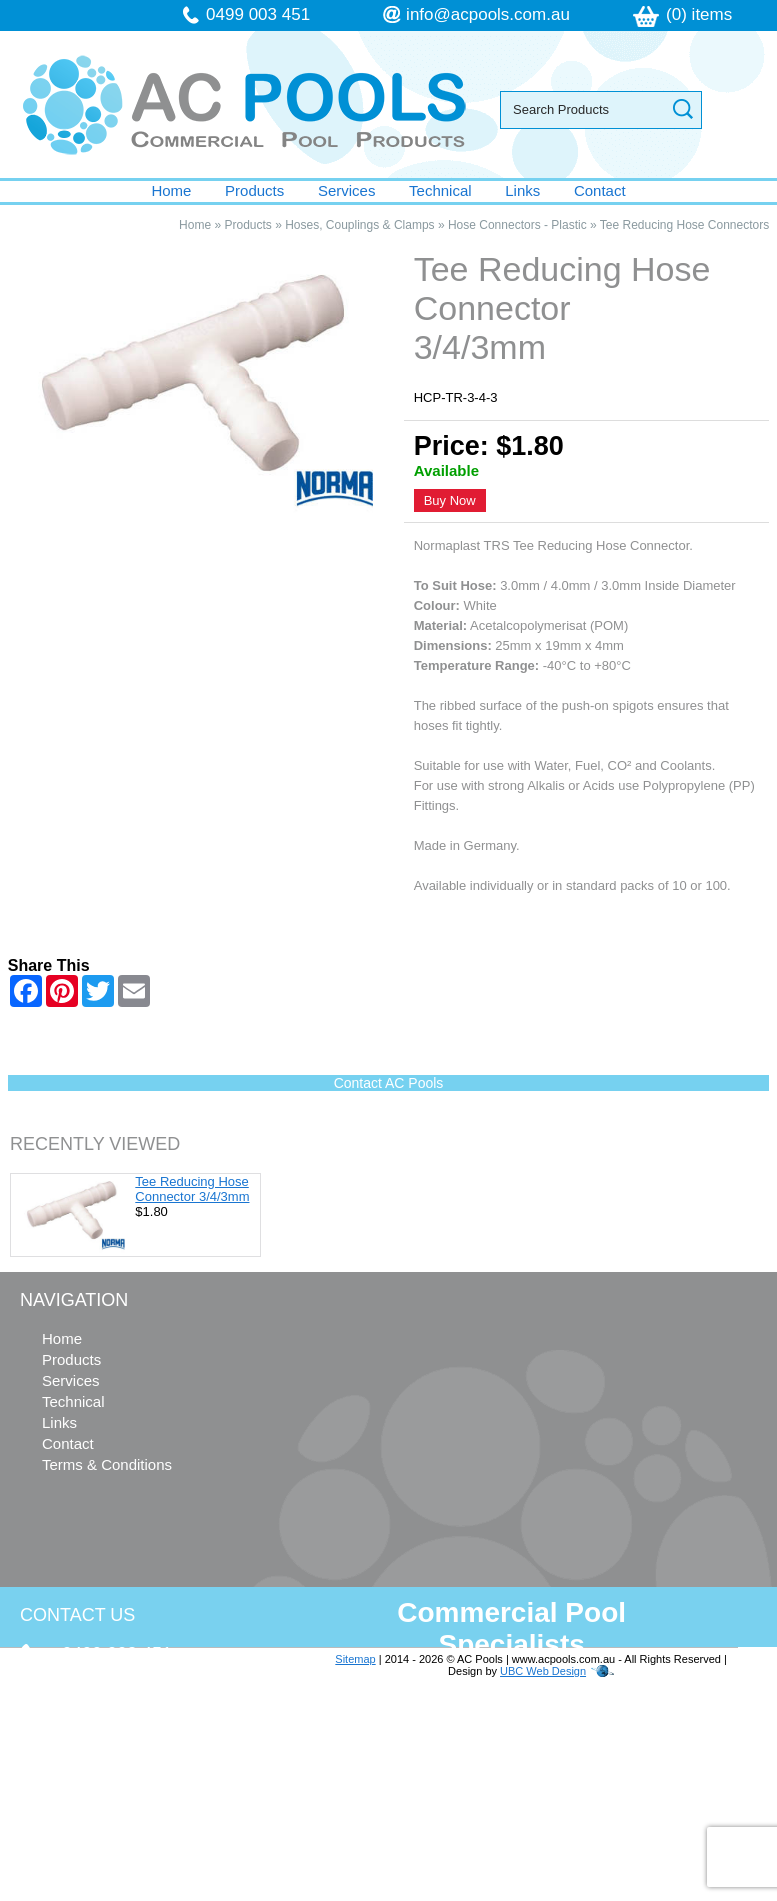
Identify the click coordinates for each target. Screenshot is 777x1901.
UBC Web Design (543, 1671)
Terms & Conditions (107, 1464)
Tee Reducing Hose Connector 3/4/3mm (192, 1189)
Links (522, 190)
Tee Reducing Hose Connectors (684, 225)
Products (254, 190)
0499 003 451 (258, 14)
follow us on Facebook (141, 1819)
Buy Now (450, 500)
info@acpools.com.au (488, 14)
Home (171, 190)
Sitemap (355, 1659)
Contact (600, 190)
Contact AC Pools (389, 1083)
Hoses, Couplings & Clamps (359, 225)
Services (347, 190)
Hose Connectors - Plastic (517, 225)
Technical (440, 190)
